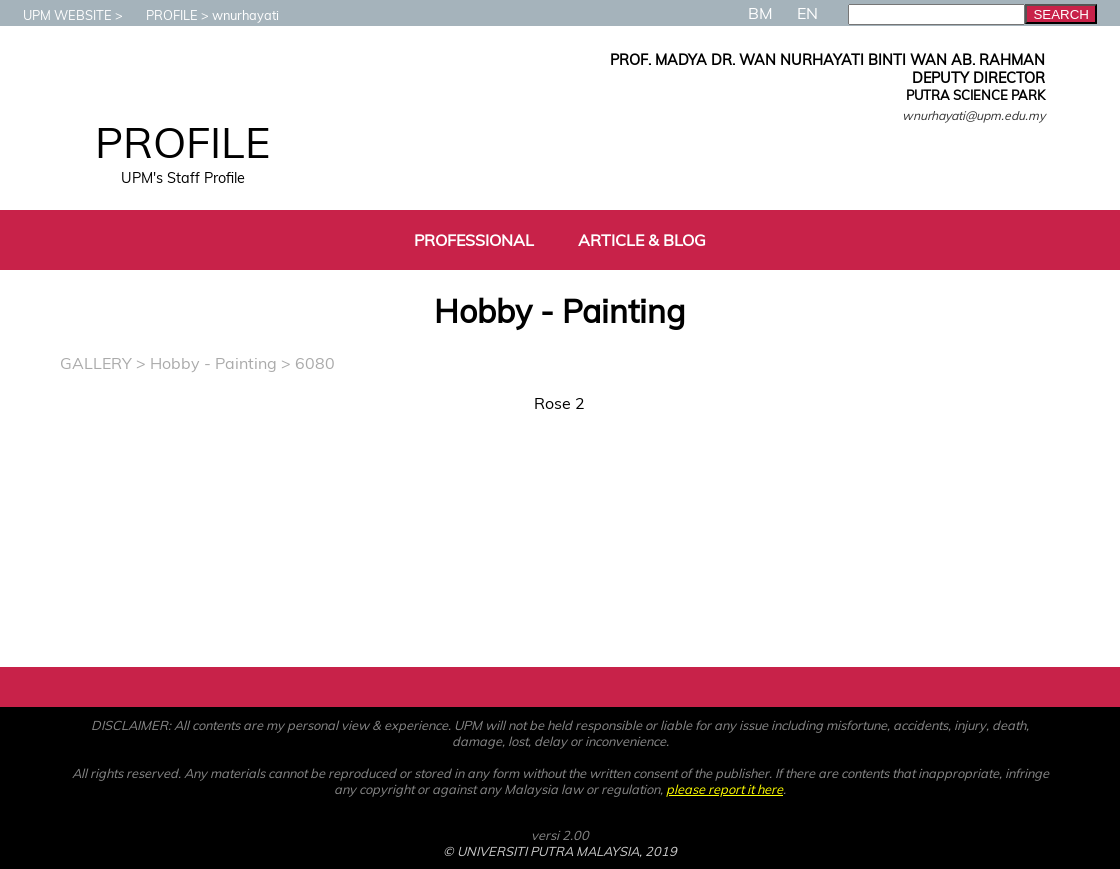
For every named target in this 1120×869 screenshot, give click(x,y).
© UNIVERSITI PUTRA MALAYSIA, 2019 (560, 851)
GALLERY (96, 363)
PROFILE (162, 15)
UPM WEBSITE (57, 15)
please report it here (724, 789)
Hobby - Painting (213, 363)
